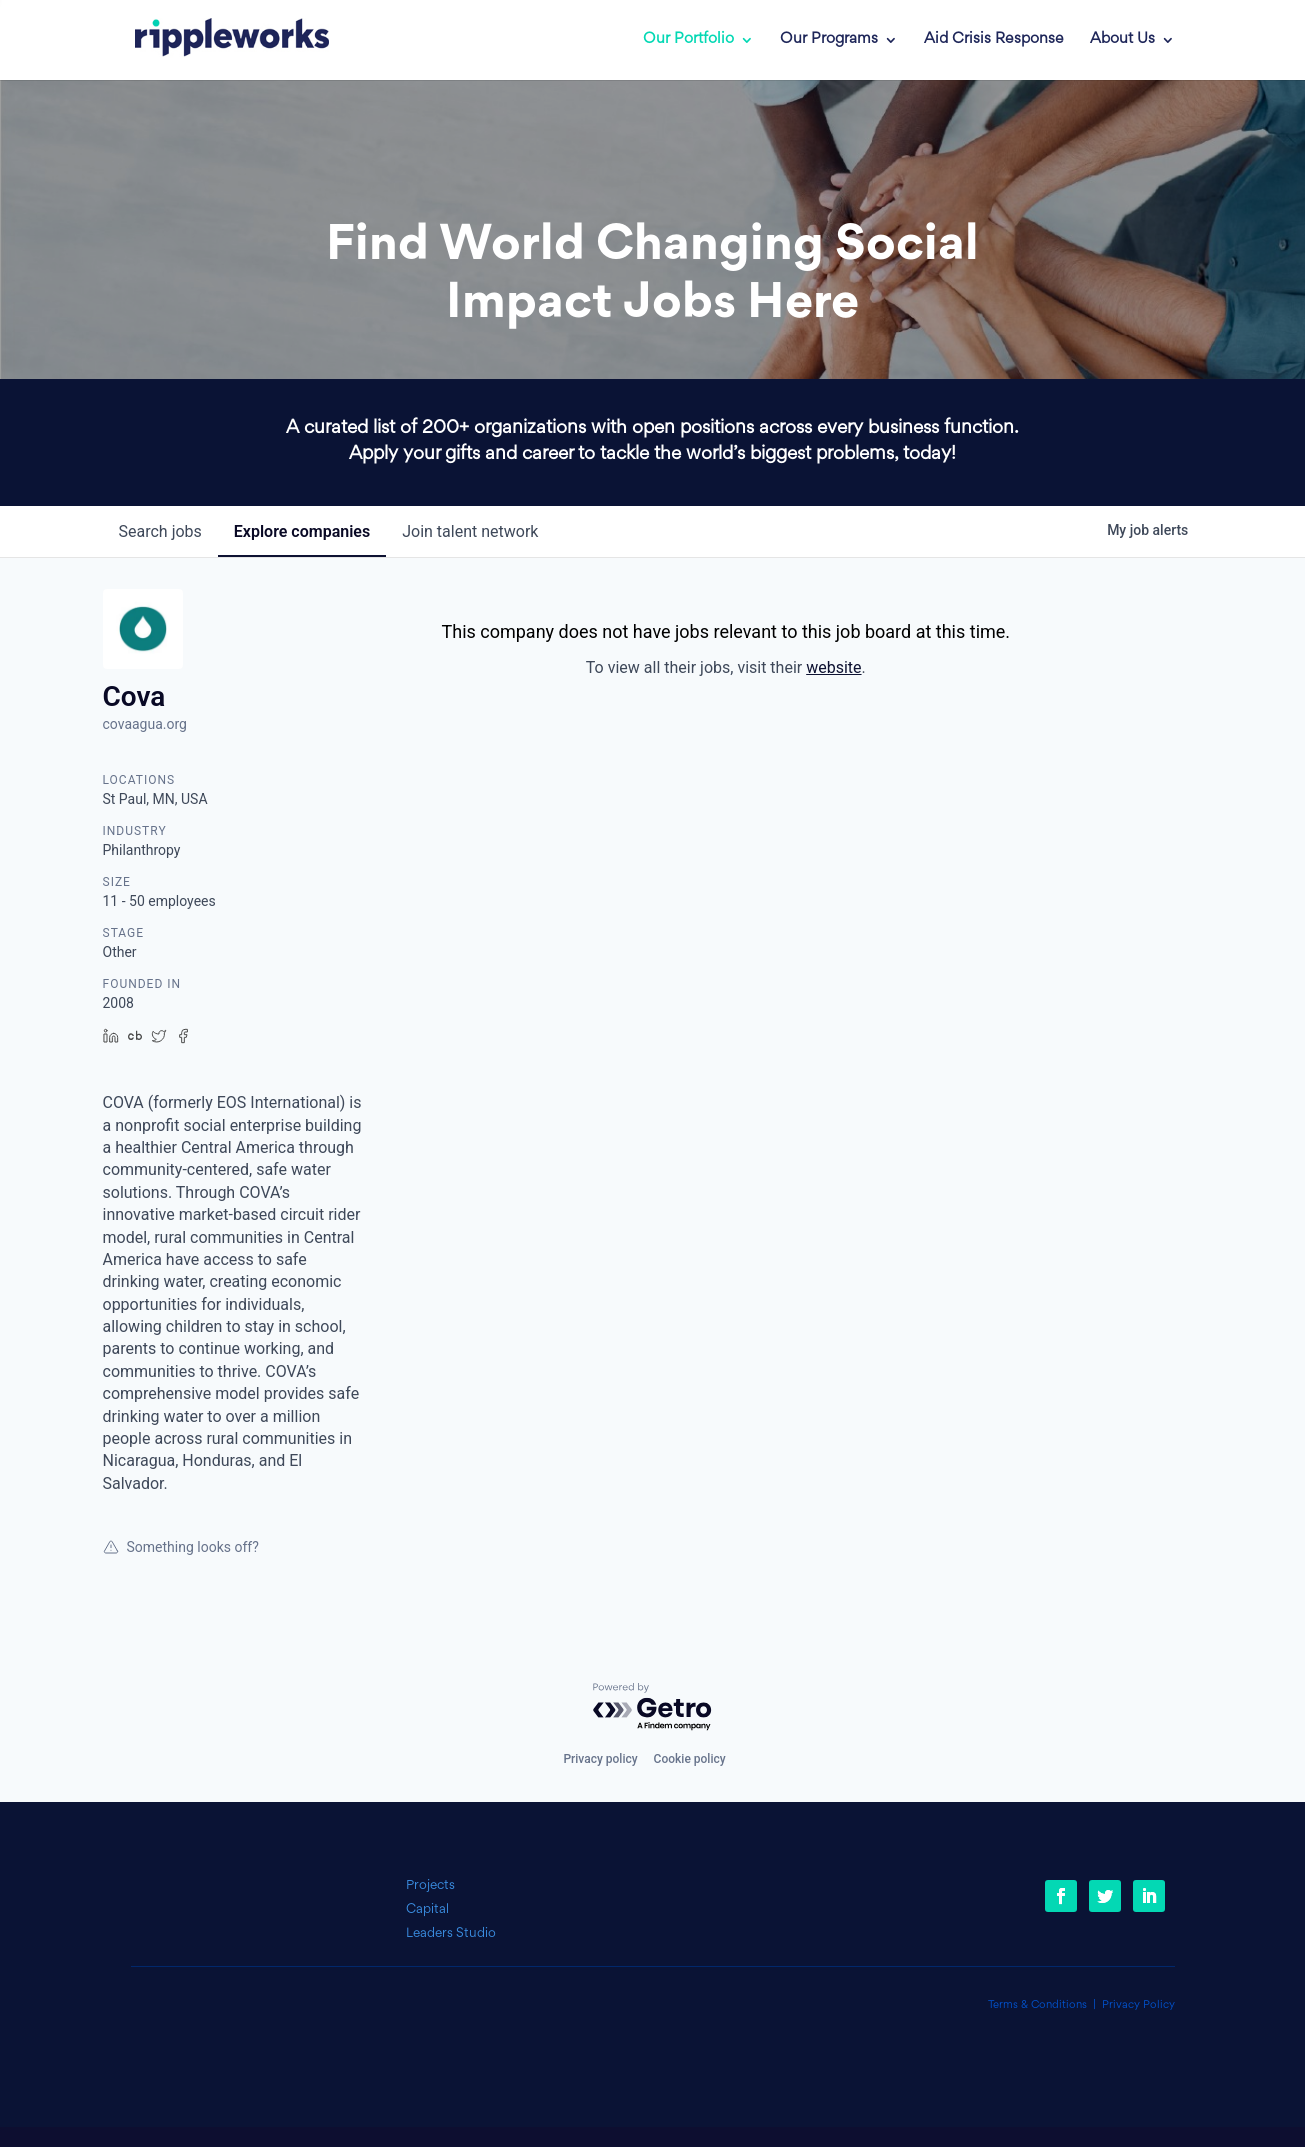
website (833, 667)
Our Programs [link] (829, 40)
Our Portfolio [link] (688, 40)
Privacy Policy (1138, 2005)
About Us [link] (1122, 40)
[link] (218, 40)
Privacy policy (600, 1759)
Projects (430, 1885)
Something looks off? (181, 1547)
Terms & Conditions (1037, 2005)
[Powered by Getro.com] (653, 1707)
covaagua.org (145, 724)
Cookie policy (690, 1759)
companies (302, 531)
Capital (427, 1909)
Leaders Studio (451, 1933)
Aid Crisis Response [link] (994, 40)
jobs (160, 531)
